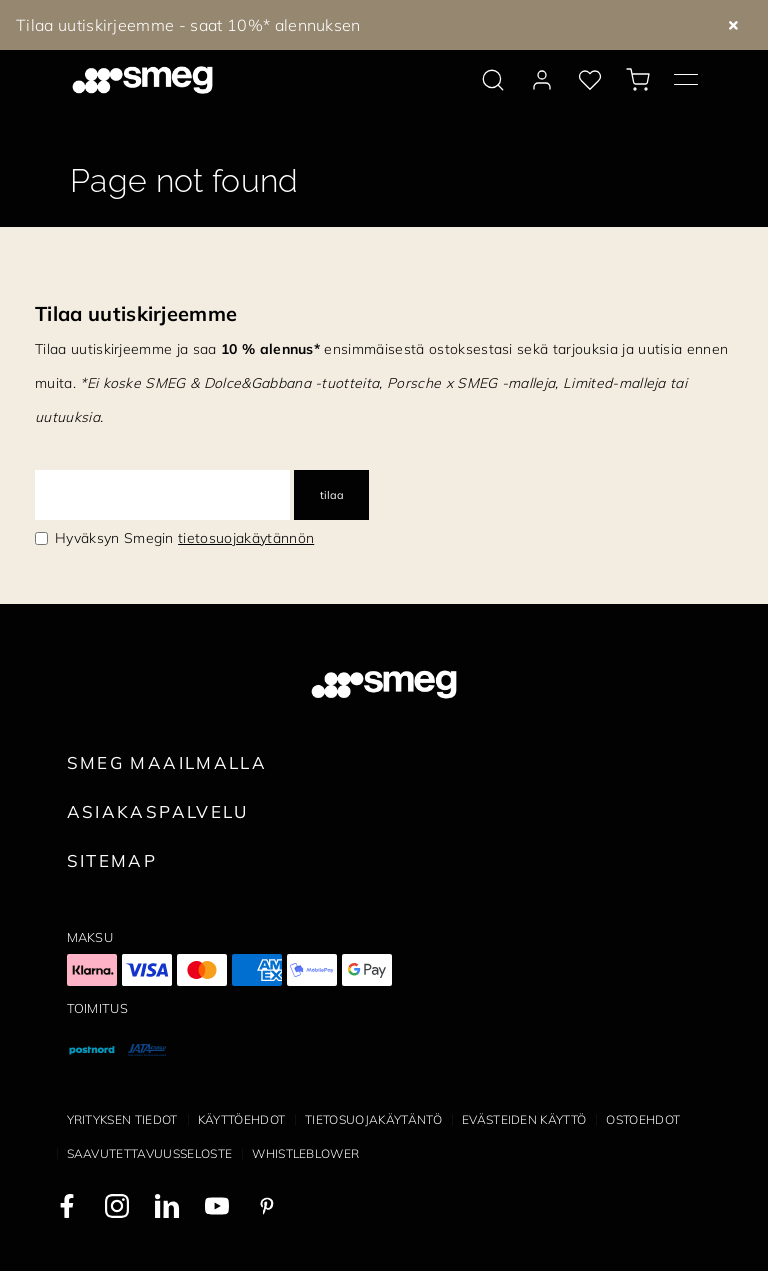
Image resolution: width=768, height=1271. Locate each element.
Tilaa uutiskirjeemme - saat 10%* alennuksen (188, 25)
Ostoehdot (643, 1119)
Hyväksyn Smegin (184, 538)
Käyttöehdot (242, 1119)
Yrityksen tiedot (122, 1119)
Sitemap (112, 860)
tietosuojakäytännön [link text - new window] (246, 538)
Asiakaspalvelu (158, 811)
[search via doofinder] (493, 80)
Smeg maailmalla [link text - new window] (167, 762)
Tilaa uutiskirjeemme (136, 313)
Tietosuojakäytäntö (373, 1119)
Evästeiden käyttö (524, 1119)
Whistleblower (305, 1153)
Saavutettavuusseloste (150, 1153)
